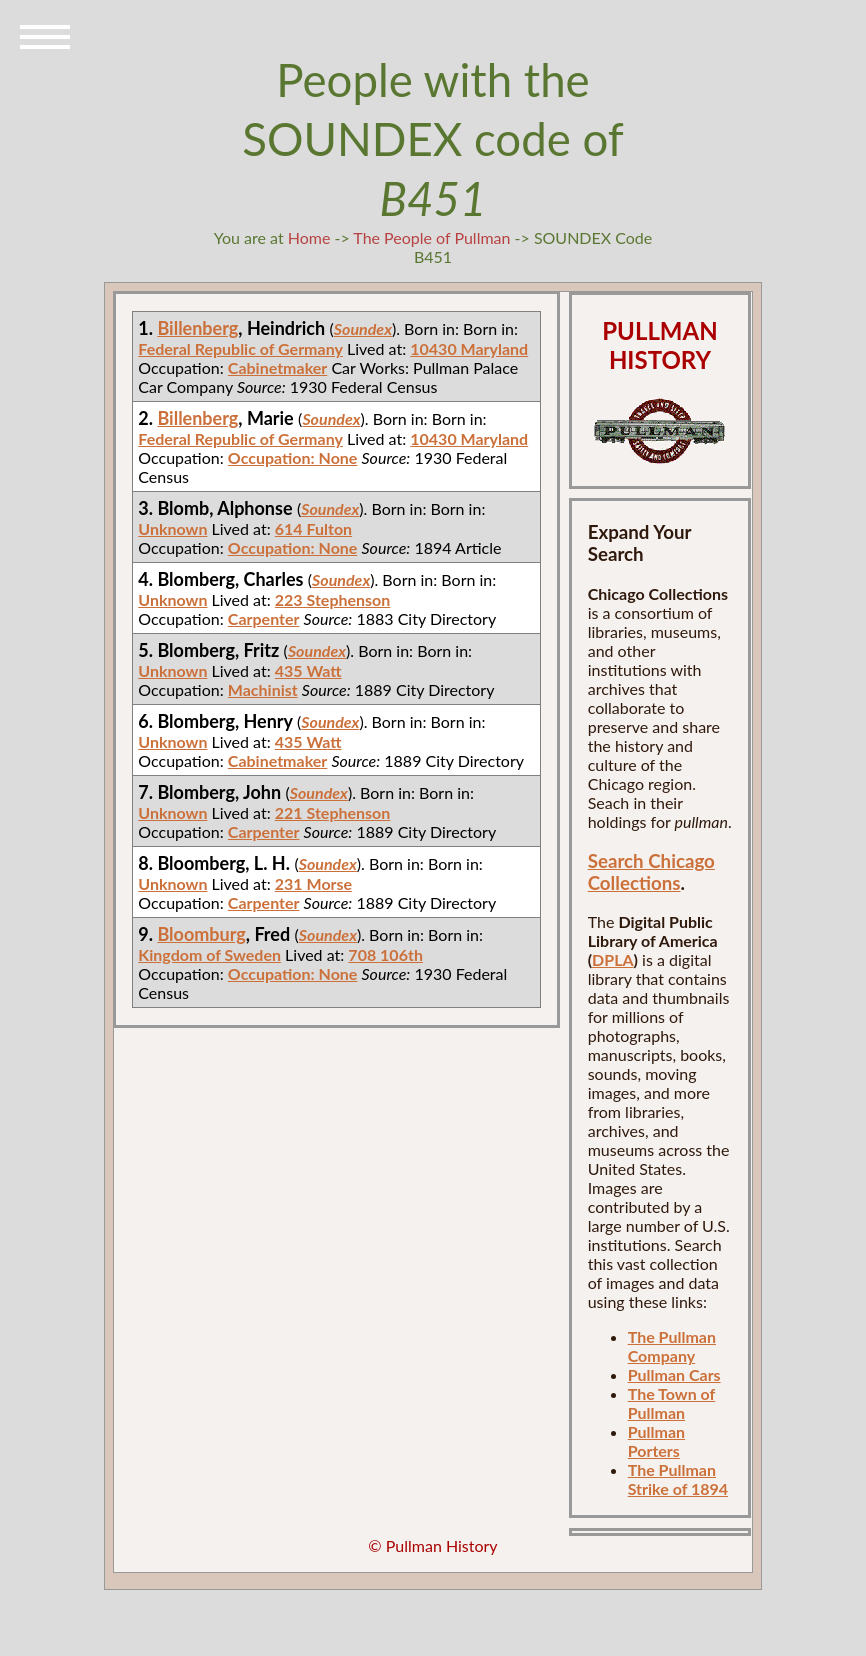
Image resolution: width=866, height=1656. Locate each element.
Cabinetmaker (277, 367)
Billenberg (197, 328)
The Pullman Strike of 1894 (678, 1479)
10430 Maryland (469, 348)
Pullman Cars (674, 1374)
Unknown (172, 528)
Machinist (263, 689)
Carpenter (264, 618)
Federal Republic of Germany (240, 348)
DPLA (613, 959)
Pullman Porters (656, 1441)
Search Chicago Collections (651, 872)
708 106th (385, 954)
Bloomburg (201, 934)
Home (309, 237)
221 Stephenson (333, 812)
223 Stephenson (333, 599)
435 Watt (308, 670)
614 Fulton (313, 528)
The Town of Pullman (672, 1403)
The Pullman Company (672, 1346)
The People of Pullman (431, 237)
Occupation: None (293, 457)
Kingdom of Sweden (209, 954)
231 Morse (313, 883)
